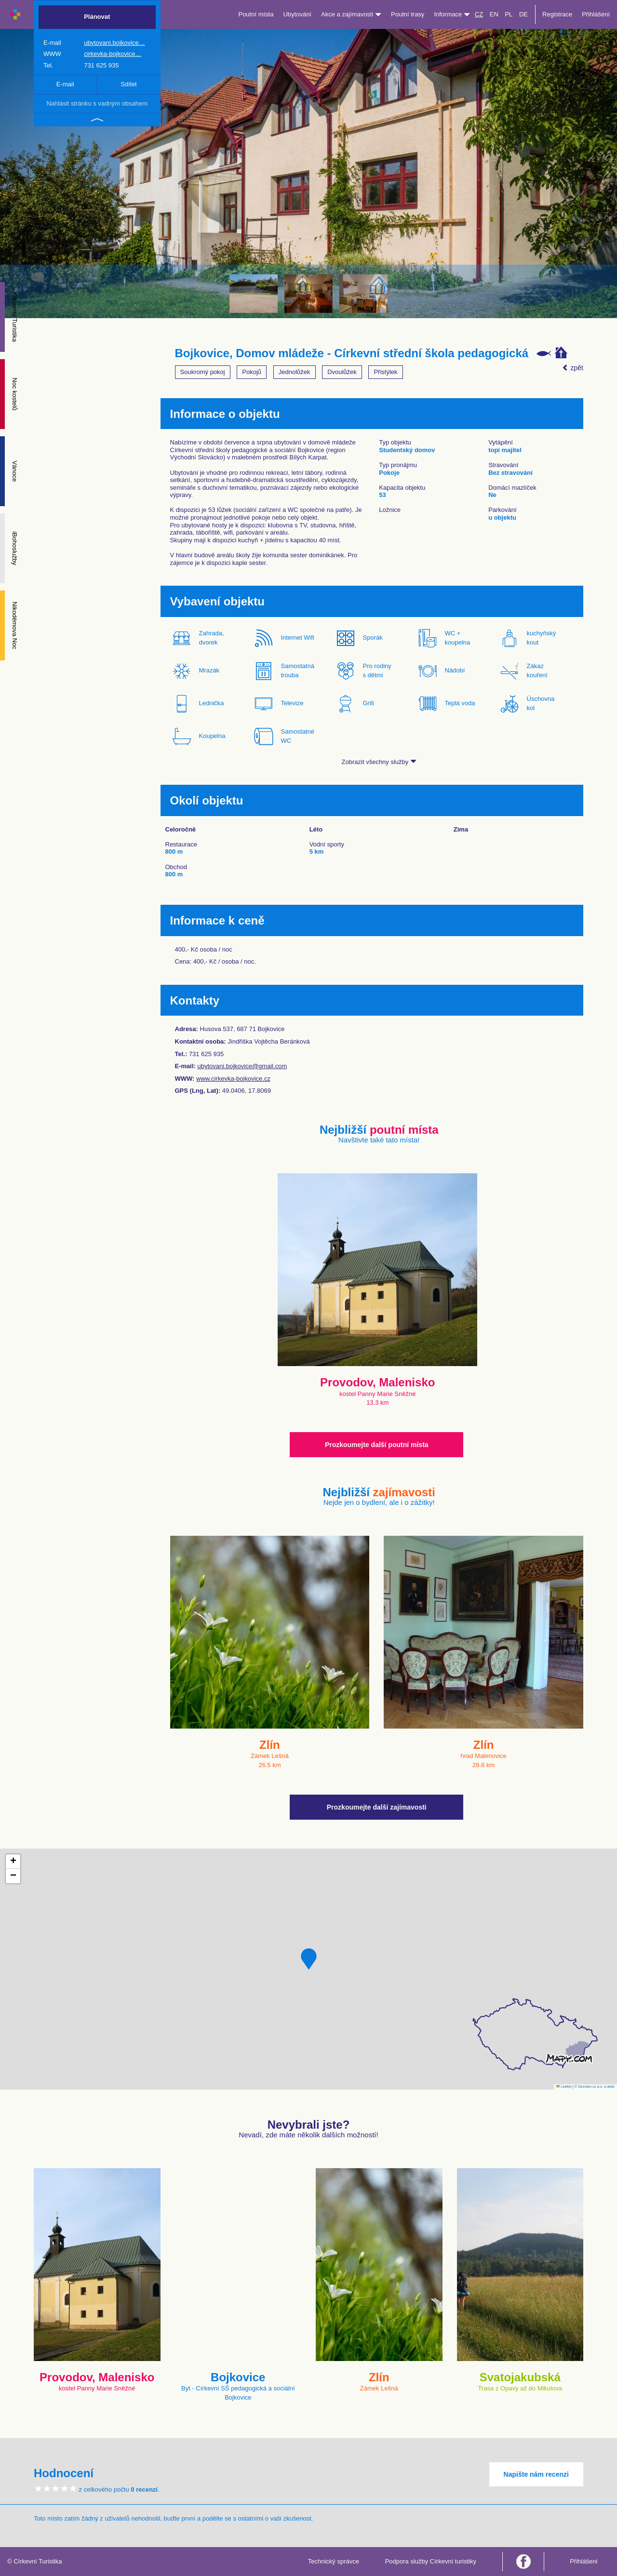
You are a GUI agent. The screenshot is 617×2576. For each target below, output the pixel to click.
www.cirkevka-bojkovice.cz (233, 1078)
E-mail (65, 84)
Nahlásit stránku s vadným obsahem (97, 103)
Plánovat (97, 16)
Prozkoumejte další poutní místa (377, 1445)
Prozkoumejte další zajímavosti (377, 1807)
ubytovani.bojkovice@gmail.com (242, 1066)
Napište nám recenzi (536, 2474)
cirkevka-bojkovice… (112, 53)
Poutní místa (255, 14)
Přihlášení (596, 14)
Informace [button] (451, 14)
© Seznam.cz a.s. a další (595, 2086)
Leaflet (564, 2086)
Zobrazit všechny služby (379, 761)
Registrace (557, 14)
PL (508, 14)
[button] (309, 1959)
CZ (479, 14)
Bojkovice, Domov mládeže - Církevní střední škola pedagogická (352, 353)
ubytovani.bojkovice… (114, 42)
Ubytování (297, 14)
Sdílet (128, 84)
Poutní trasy (407, 14)
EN (494, 14)
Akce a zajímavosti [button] (351, 14)
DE (523, 14)
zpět (572, 368)
